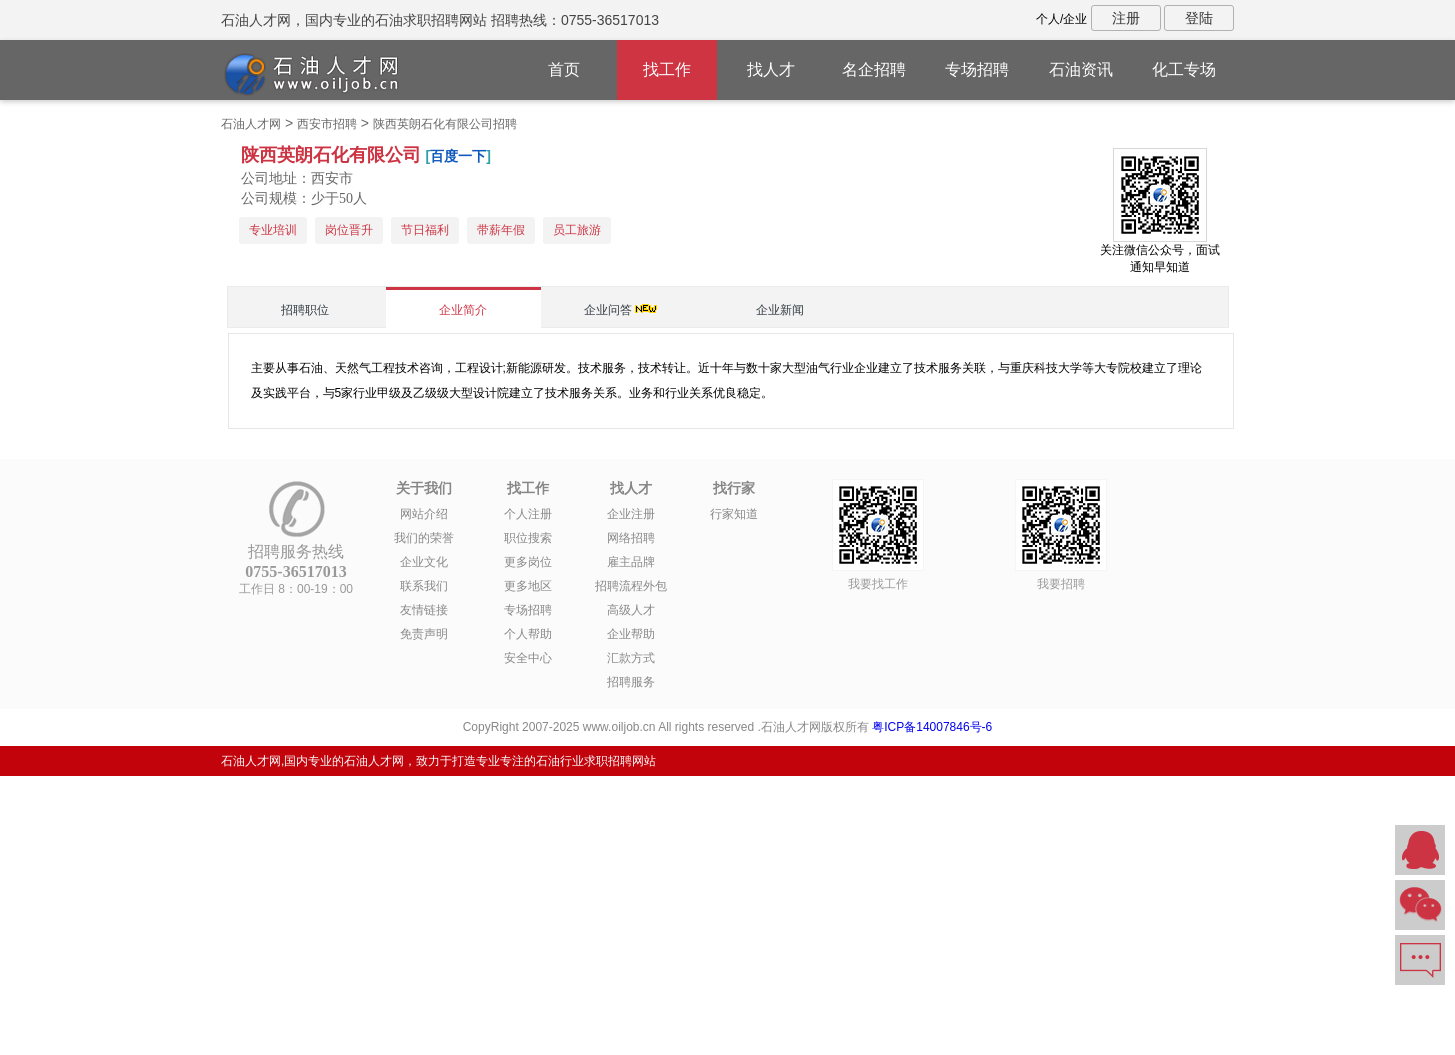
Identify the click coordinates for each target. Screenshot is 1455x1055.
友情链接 (424, 610)
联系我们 (424, 586)
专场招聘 (977, 69)
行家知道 (734, 514)
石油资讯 (1081, 69)
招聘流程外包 (631, 586)
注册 (1126, 18)
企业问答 (608, 310)
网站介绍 (424, 514)
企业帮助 (631, 634)
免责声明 (424, 634)
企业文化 (424, 562)
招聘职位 (305, 310)
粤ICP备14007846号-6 (932, 727)
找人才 (771, 69)
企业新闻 (780, 310)
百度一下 (458, 156)
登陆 (1199, 18)
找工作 (667, 69)
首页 (564, 69)
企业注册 (631, 514)
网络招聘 (631, 538)
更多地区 (528, 586)
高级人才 (631, 610)
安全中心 (528, 658)
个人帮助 (528, 634)
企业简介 (463, 310)
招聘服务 (631, 682)
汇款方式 (631, 658)
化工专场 (1184, 69)
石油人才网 (251, 124)
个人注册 (528, 514)
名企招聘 (874, 69)
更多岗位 (528, 562)
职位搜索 (528, 538)
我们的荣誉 (424, 538)
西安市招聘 (327, 124)
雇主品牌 (631, 562)
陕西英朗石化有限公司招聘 (445, 124)
